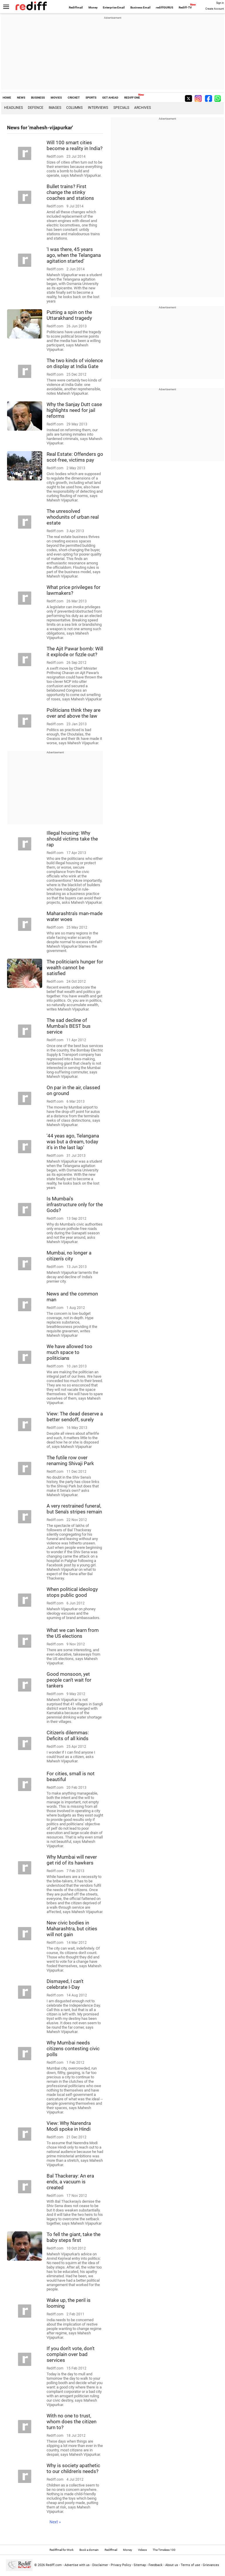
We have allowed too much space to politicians (69, 1352)
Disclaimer (100, 2565)
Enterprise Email (114, 7)
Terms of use (190, 2565)
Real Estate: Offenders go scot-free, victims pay (75, 457)
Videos (142, 2550)
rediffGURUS (164, 7)
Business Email (140, 7)
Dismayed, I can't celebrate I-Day (65, 1984)
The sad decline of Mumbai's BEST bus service (69, 1026)
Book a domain (89, 2550)
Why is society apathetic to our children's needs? (73, 2468)
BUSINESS (38, 97)
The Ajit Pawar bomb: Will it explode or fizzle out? (75, 651)
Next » (55, 2522)
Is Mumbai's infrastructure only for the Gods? (75, 1204)
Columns (74, 108)
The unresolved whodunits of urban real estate (73, 517)
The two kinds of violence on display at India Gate (75, 363)
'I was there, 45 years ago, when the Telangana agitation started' (74, 255)
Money (93, 7)
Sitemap (140, 2565)
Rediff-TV (185, 7)
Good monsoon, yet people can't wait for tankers (69, 1680)
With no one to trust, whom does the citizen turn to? (71, 2421)
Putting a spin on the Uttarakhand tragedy (69, 315)
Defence (35, 108)
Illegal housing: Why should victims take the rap (72, 839)
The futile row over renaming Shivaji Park (70, 1460)
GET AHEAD (110, 97)
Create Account (214, 8)
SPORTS (91, 97)
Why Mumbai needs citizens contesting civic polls (73, 2048)
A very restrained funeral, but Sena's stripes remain (74, 1509)
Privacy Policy (121, 2565)
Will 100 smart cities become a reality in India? (75, 145)
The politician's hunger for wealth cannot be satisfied (75, 967)
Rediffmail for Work (62, 2550)
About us (171, 2565)
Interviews (98, 108)
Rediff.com (54, 2565)
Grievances (211, 2565)
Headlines (13, 108)
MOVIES (56, 97)
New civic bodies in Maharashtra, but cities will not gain (72, 1928)
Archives (142, 108)
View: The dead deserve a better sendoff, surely (75, 1416)
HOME (7, 97)
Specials (121, 108)
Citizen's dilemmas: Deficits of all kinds (68, 1735)
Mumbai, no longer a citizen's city (69, 1256)
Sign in (220, 2)
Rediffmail (76, 7)
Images (55, 108)
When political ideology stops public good (72, 1592)
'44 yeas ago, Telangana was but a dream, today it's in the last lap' (73, 1141)
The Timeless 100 (164, 2550)
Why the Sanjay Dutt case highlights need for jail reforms (74, 410)
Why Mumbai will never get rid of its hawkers (72, 1860)
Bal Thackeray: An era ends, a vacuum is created (70, 2181)
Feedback (156, 2565)
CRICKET (74, 97)
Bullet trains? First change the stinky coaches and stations (70, 192)
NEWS (21, 97)
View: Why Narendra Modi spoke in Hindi (69, 2126)
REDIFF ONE (132, 97)
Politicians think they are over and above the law (73, 713)
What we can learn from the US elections (73, 1633)
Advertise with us (77, 2565)
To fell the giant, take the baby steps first (73, 2237)
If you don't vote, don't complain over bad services (71, 2354)
